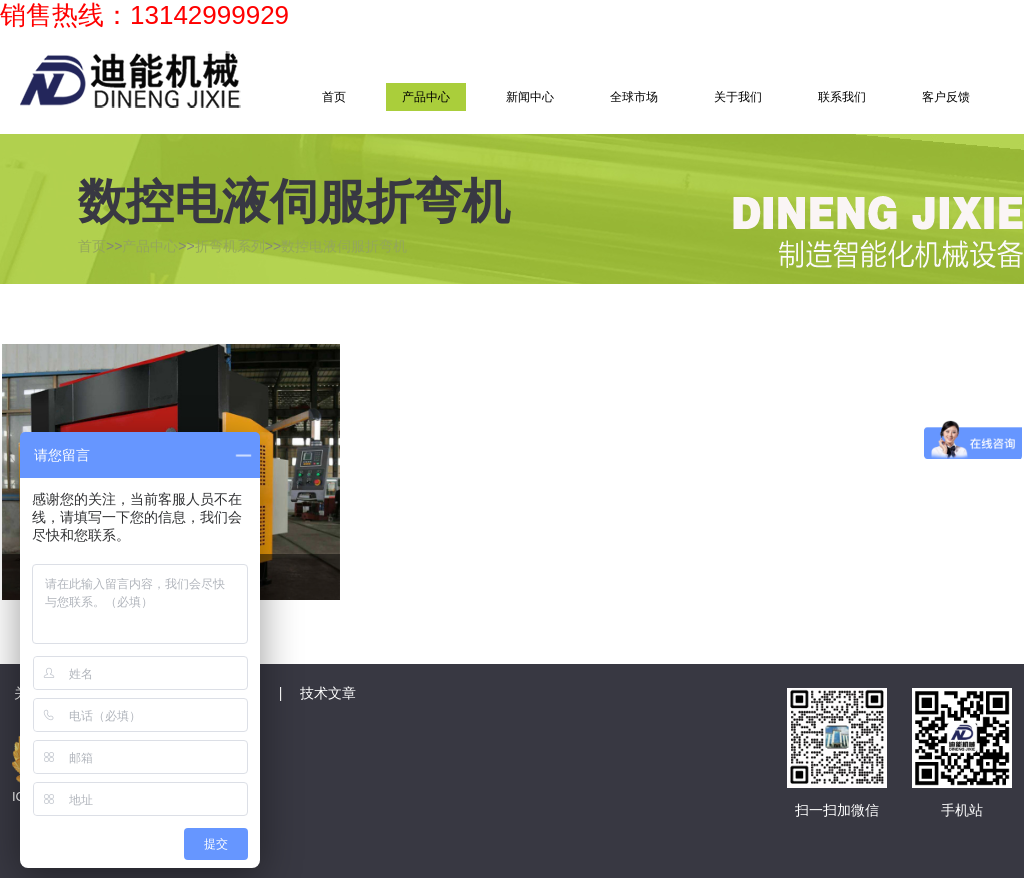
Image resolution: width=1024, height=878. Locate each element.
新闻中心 (530, 97)
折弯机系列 (230, 246)
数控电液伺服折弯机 (344, 246)
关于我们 (738, 97)
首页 (334, 97)
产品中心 (426, 97)
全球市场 (634, 97)
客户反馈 (946, 97)
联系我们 (842, 97)
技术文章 (328, 693)
